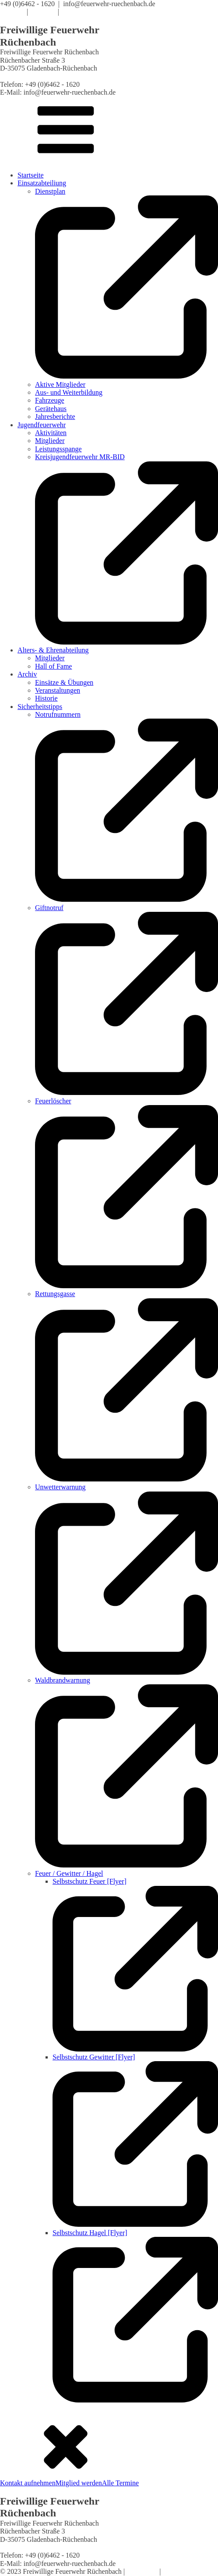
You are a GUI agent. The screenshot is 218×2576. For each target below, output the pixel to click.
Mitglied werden (79, 2483)
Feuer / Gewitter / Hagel (69, 1873)
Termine (11, 11)
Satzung (43, 11)
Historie (46, 698)
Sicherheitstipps (40, 706)
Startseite (31, 175)
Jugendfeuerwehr (42, 425)
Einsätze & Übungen (64, 682)
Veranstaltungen (57, 690)
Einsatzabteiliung (42, 183)
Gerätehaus (51, 408)
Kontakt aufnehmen (28, 2483)
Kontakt (74, 11)
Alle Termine (120, 2483)
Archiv (27, 674)
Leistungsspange (58, 449)
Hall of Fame (53, 666)
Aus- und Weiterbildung (68, 392)
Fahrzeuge (49, 400)
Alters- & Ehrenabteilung (53, 650)
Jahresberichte (55, 416)
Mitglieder (50, 440)
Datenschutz (179, 2571)
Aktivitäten (51, 432)
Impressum (142, 2571)
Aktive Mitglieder (60, 384)
